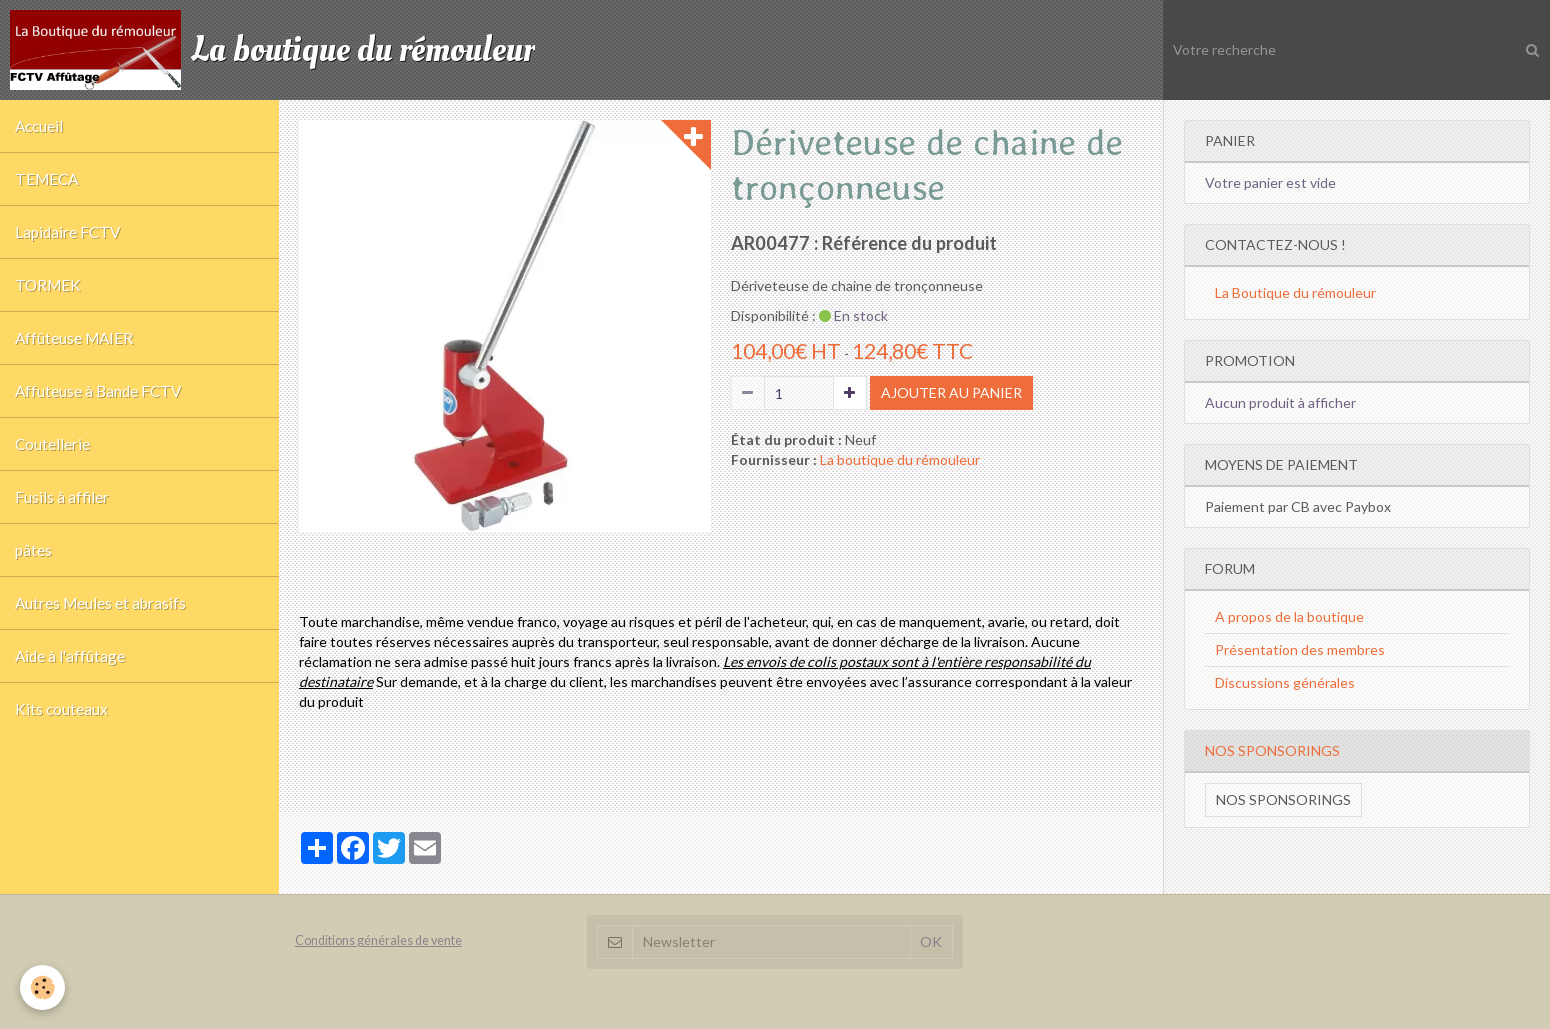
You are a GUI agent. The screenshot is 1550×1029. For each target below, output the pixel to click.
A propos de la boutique (1289, 616)
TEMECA (46, 179)
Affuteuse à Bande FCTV (98, 391)
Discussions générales (1285, 682)
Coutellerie (52, 444)
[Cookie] (42, 987)
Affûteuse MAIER (74, 338)
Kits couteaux (61, 709)
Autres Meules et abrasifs (100, 603)
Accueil (39, 126)
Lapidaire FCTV (67, 232)
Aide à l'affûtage (70, 656)
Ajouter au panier (951, 392)
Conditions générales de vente (378, 940)
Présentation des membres (1300, 649)
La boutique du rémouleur (900, 459)
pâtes (33, 550)
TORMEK (48, 285)
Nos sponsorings (1283, 799)
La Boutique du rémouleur (1295, 292)
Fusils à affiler (62, 497)
